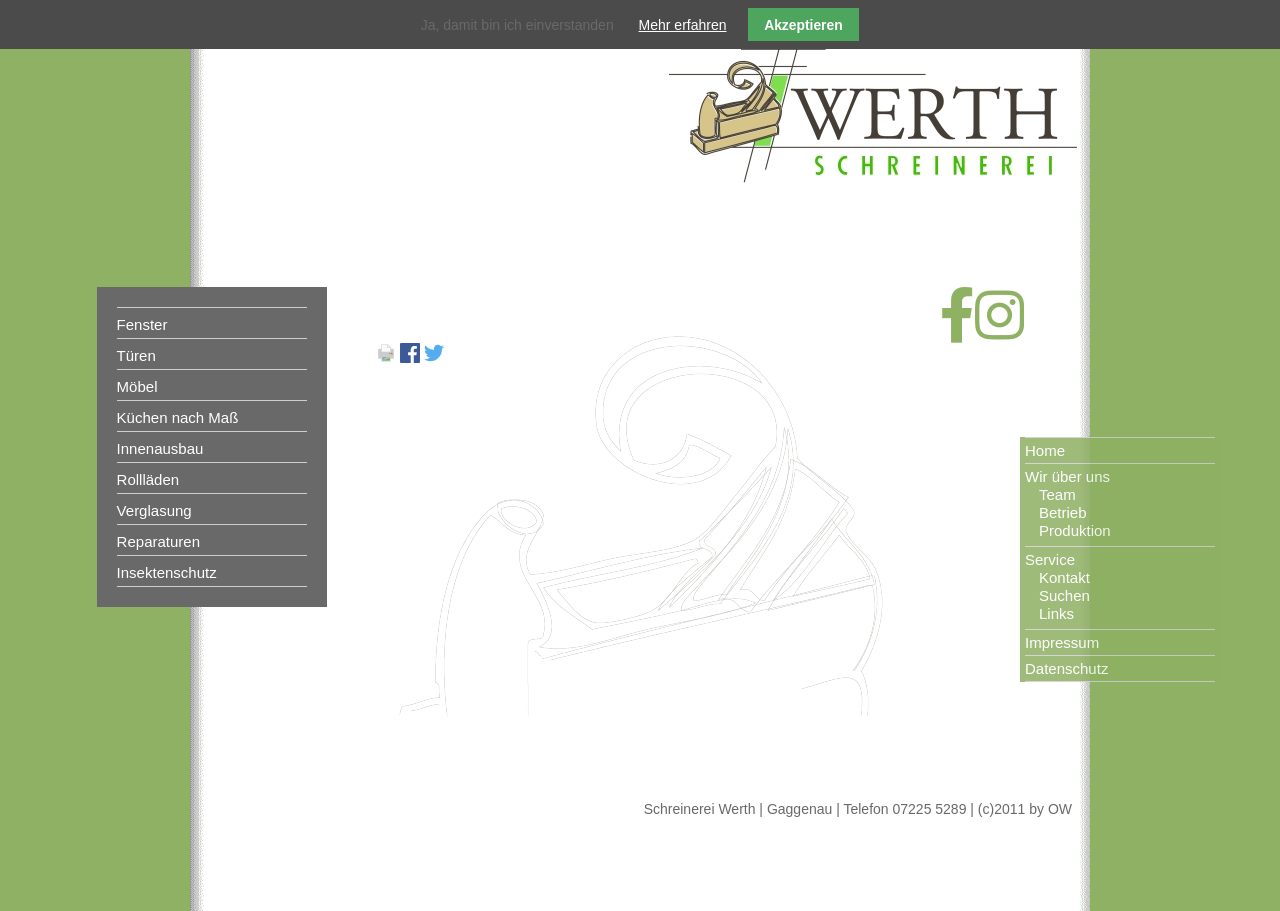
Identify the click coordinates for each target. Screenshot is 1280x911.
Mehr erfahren (683, 25)
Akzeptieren (803, 25)
